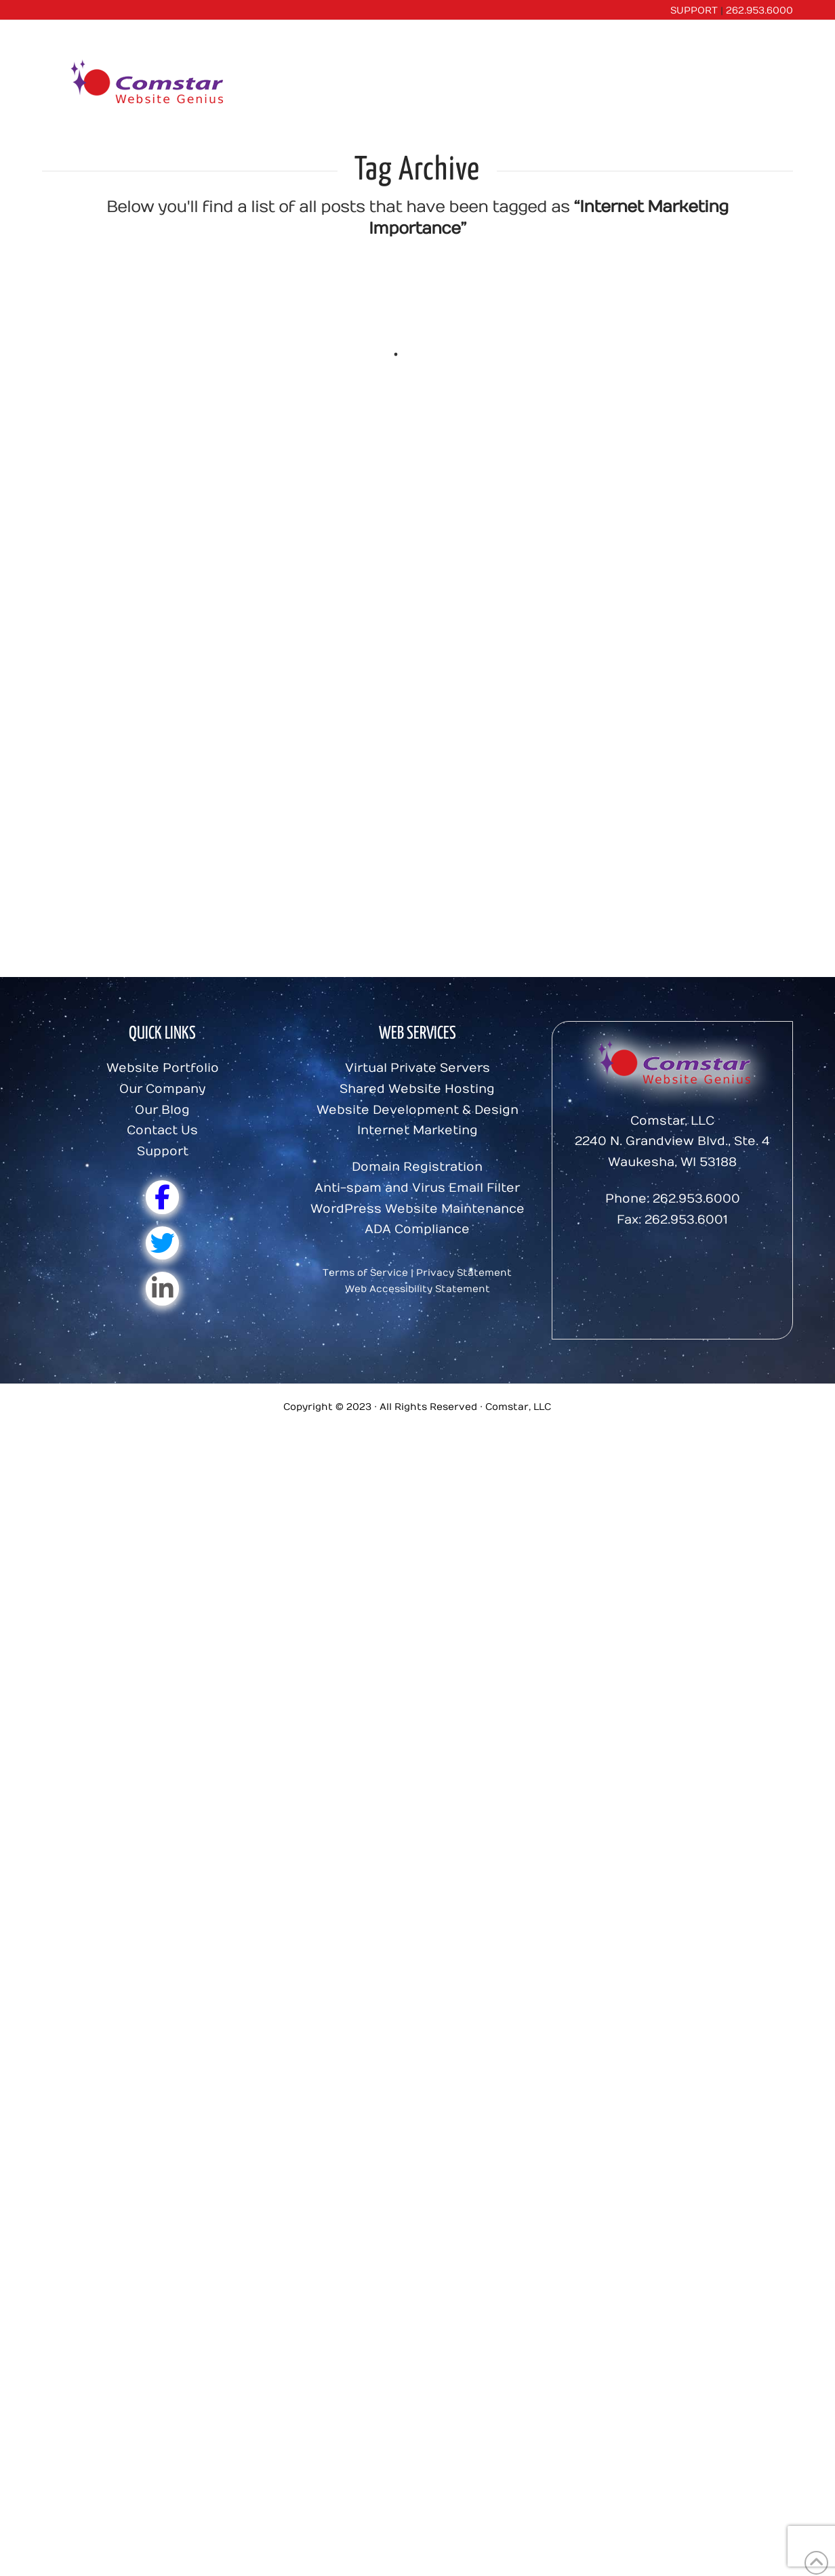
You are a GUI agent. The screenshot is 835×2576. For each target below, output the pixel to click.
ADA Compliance (417, 1229)
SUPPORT (694, 10)
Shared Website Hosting (417, 1089)
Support (162, 1151)
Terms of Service (365, 1273)
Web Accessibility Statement (417, 1289)
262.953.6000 (759, 10)
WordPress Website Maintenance (417, 1209)
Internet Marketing (417, 1130)
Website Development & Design (417, 1110)
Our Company (162, 1089)
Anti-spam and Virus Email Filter (417, 1188)
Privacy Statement (464, 1273)
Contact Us (162, 1130)
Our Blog (162, 1110)
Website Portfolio (162, 1068)
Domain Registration (417, 1167)
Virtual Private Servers (417, 1068)
